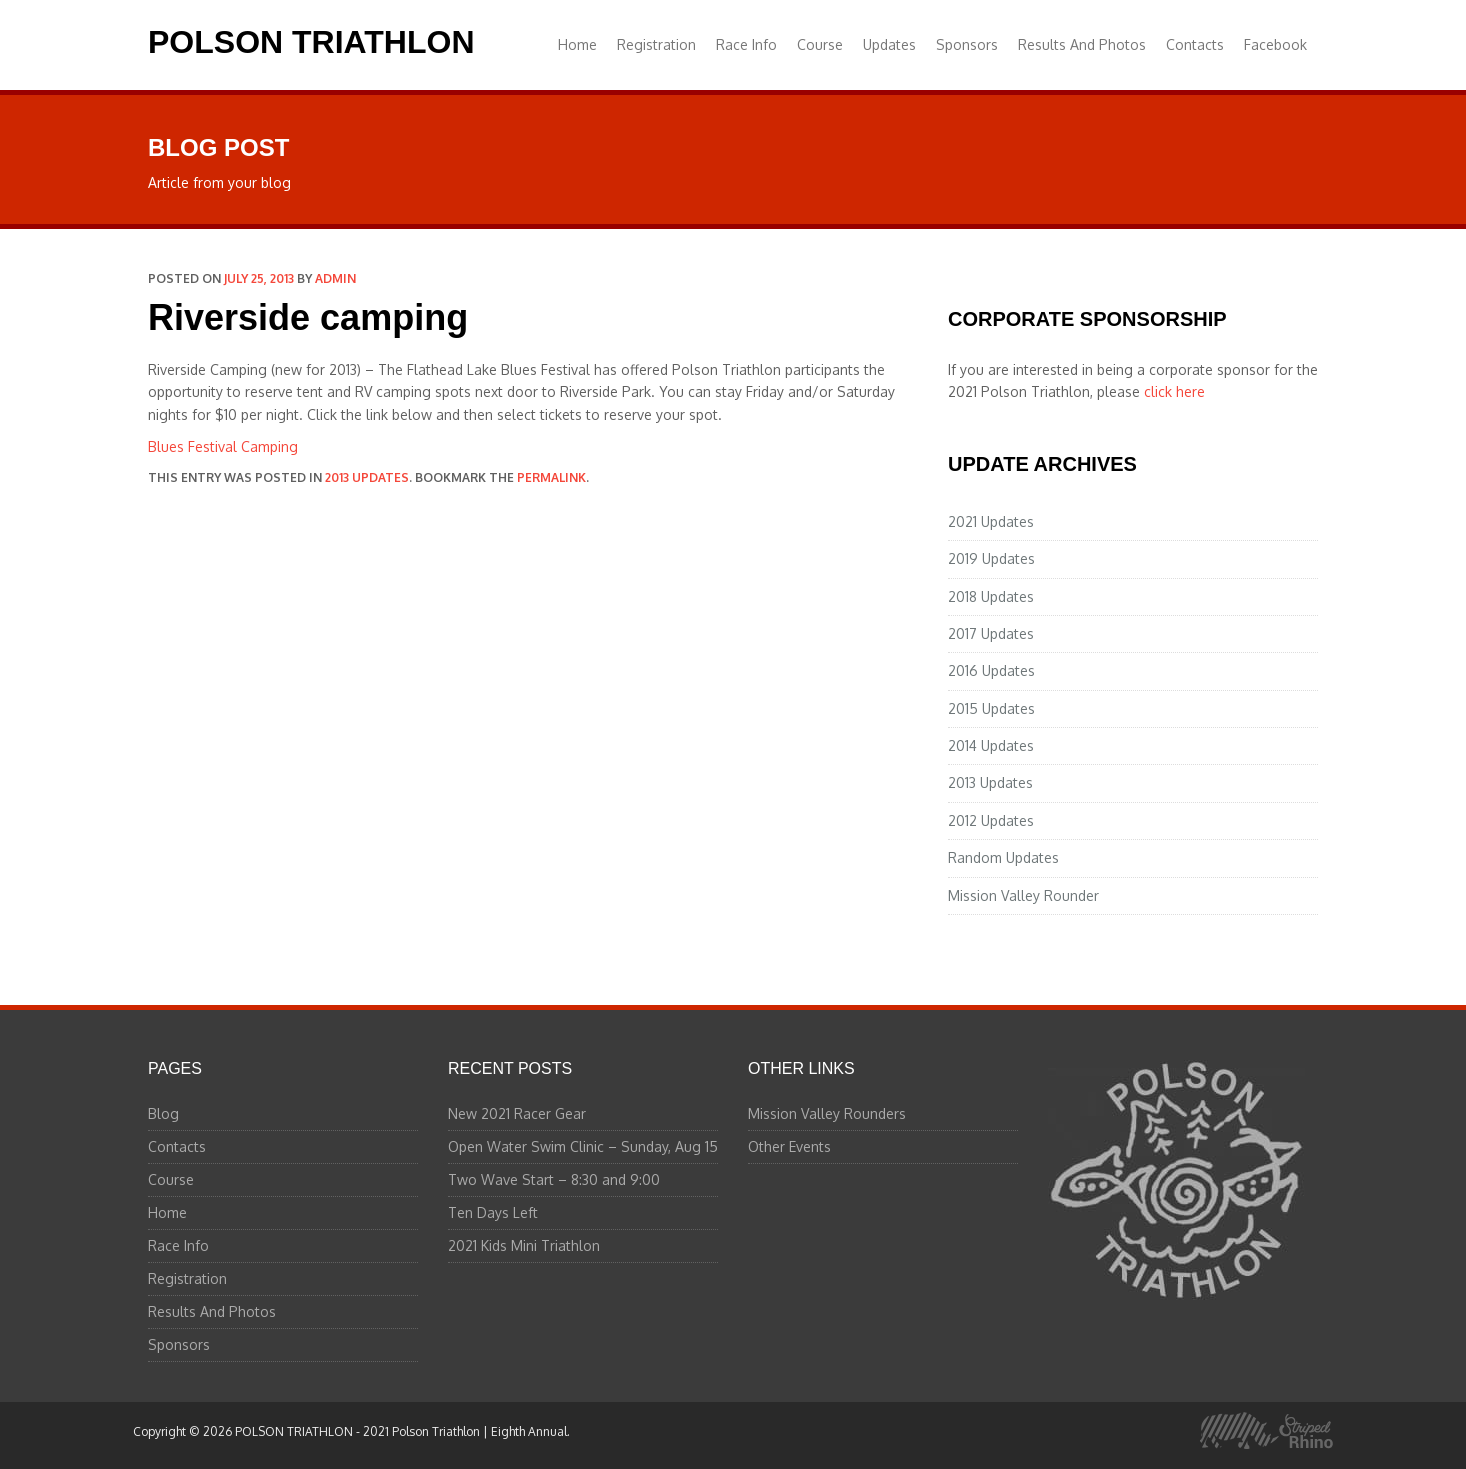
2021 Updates (991, 521)
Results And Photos (1082, 44)
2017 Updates (991, 633)
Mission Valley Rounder (1023, 895)
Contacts (1195, 44)
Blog (163, 1113)
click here (1174, 391)
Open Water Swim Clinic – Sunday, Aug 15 (583, 1146)
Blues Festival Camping (223, 446)
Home (577, 44)
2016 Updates (991, 670)
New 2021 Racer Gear (517, 1113)
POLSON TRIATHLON (311, 42)
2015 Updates (991, 708)
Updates (889, 44)
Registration (656, 44)
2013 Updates (367, 477)
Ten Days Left (493, 1212)
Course (820, 44)
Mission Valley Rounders (827, 1113)
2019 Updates (991, 558)
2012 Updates (991, 820)
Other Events (789, 1146)
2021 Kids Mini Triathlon (524, 1245)
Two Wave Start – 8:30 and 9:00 (554, 1179)
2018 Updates (991, 596)
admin (335, 278)
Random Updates (1003, 857)
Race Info (746, 44)
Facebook (1275, 44)
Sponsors (967, 44)
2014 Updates (991, 745)
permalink (551, 477)
